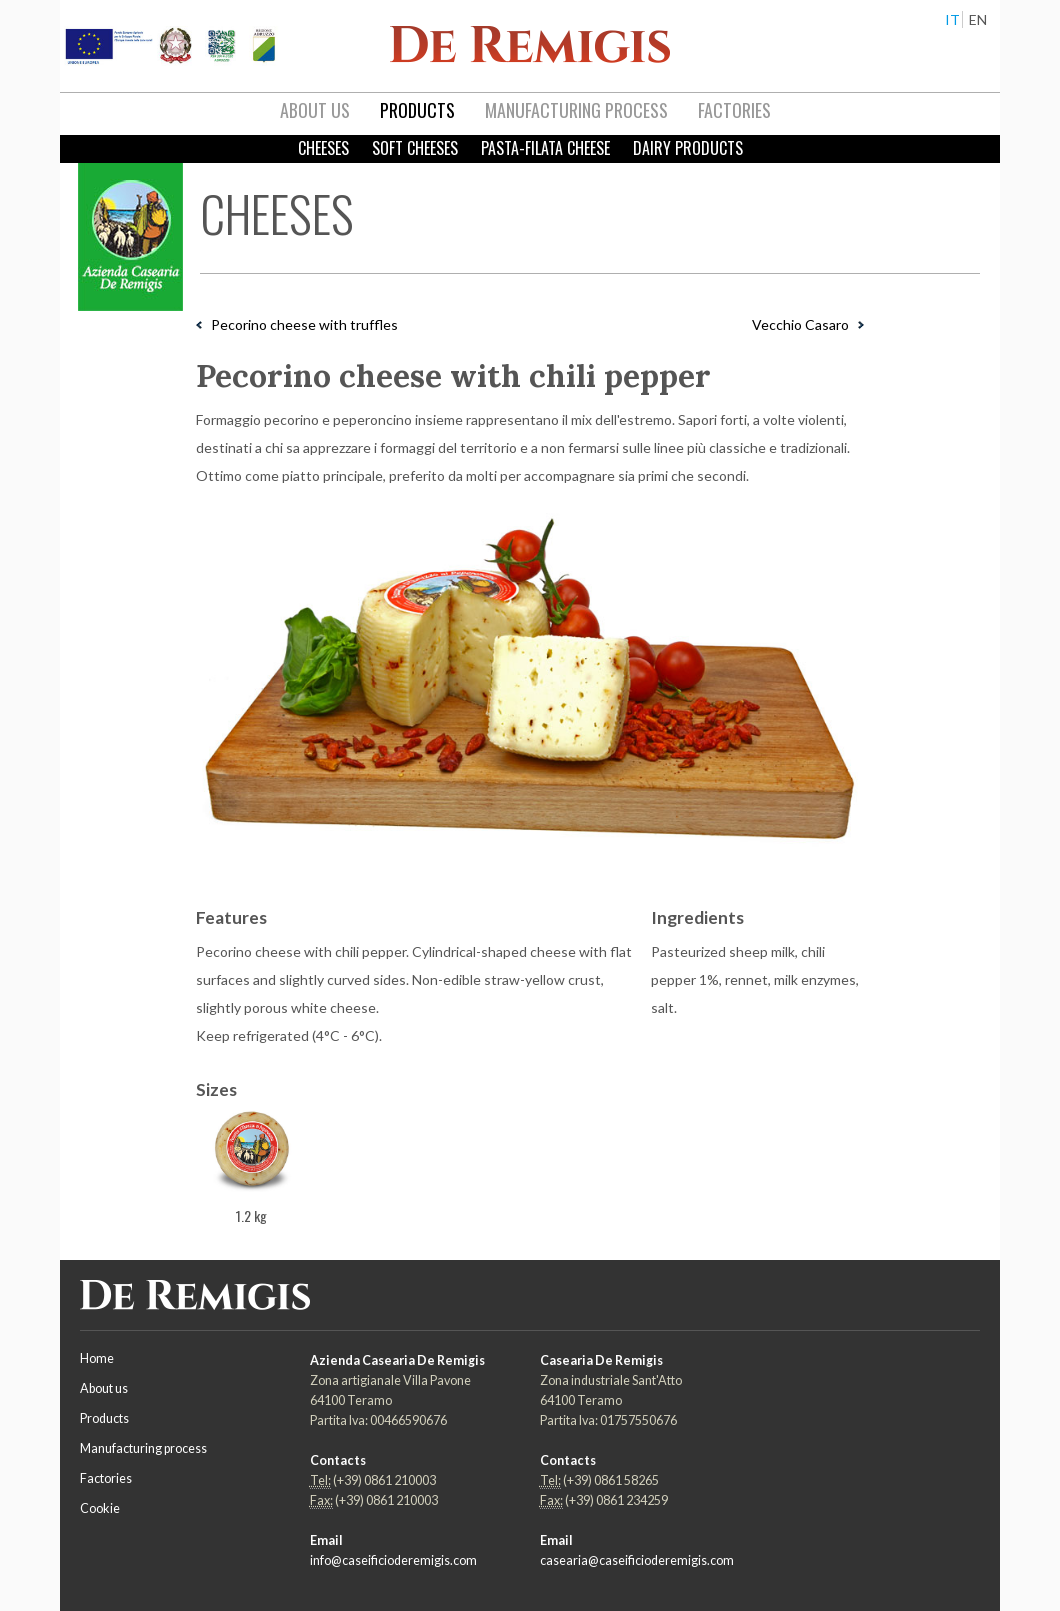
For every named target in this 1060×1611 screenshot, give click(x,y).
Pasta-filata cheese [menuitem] (545, 148)
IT (952, 19)
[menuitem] (315, 111)
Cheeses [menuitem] (323, 148)
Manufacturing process (143, 1448)
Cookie (100, 1508)
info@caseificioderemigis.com (393, 1560)
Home (97, 1358)
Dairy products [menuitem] (688, 148)
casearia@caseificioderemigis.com (637, 1560)
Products (104, 1418)
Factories (106, 1478)
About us (104, 1388)
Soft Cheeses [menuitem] (415, 148)
